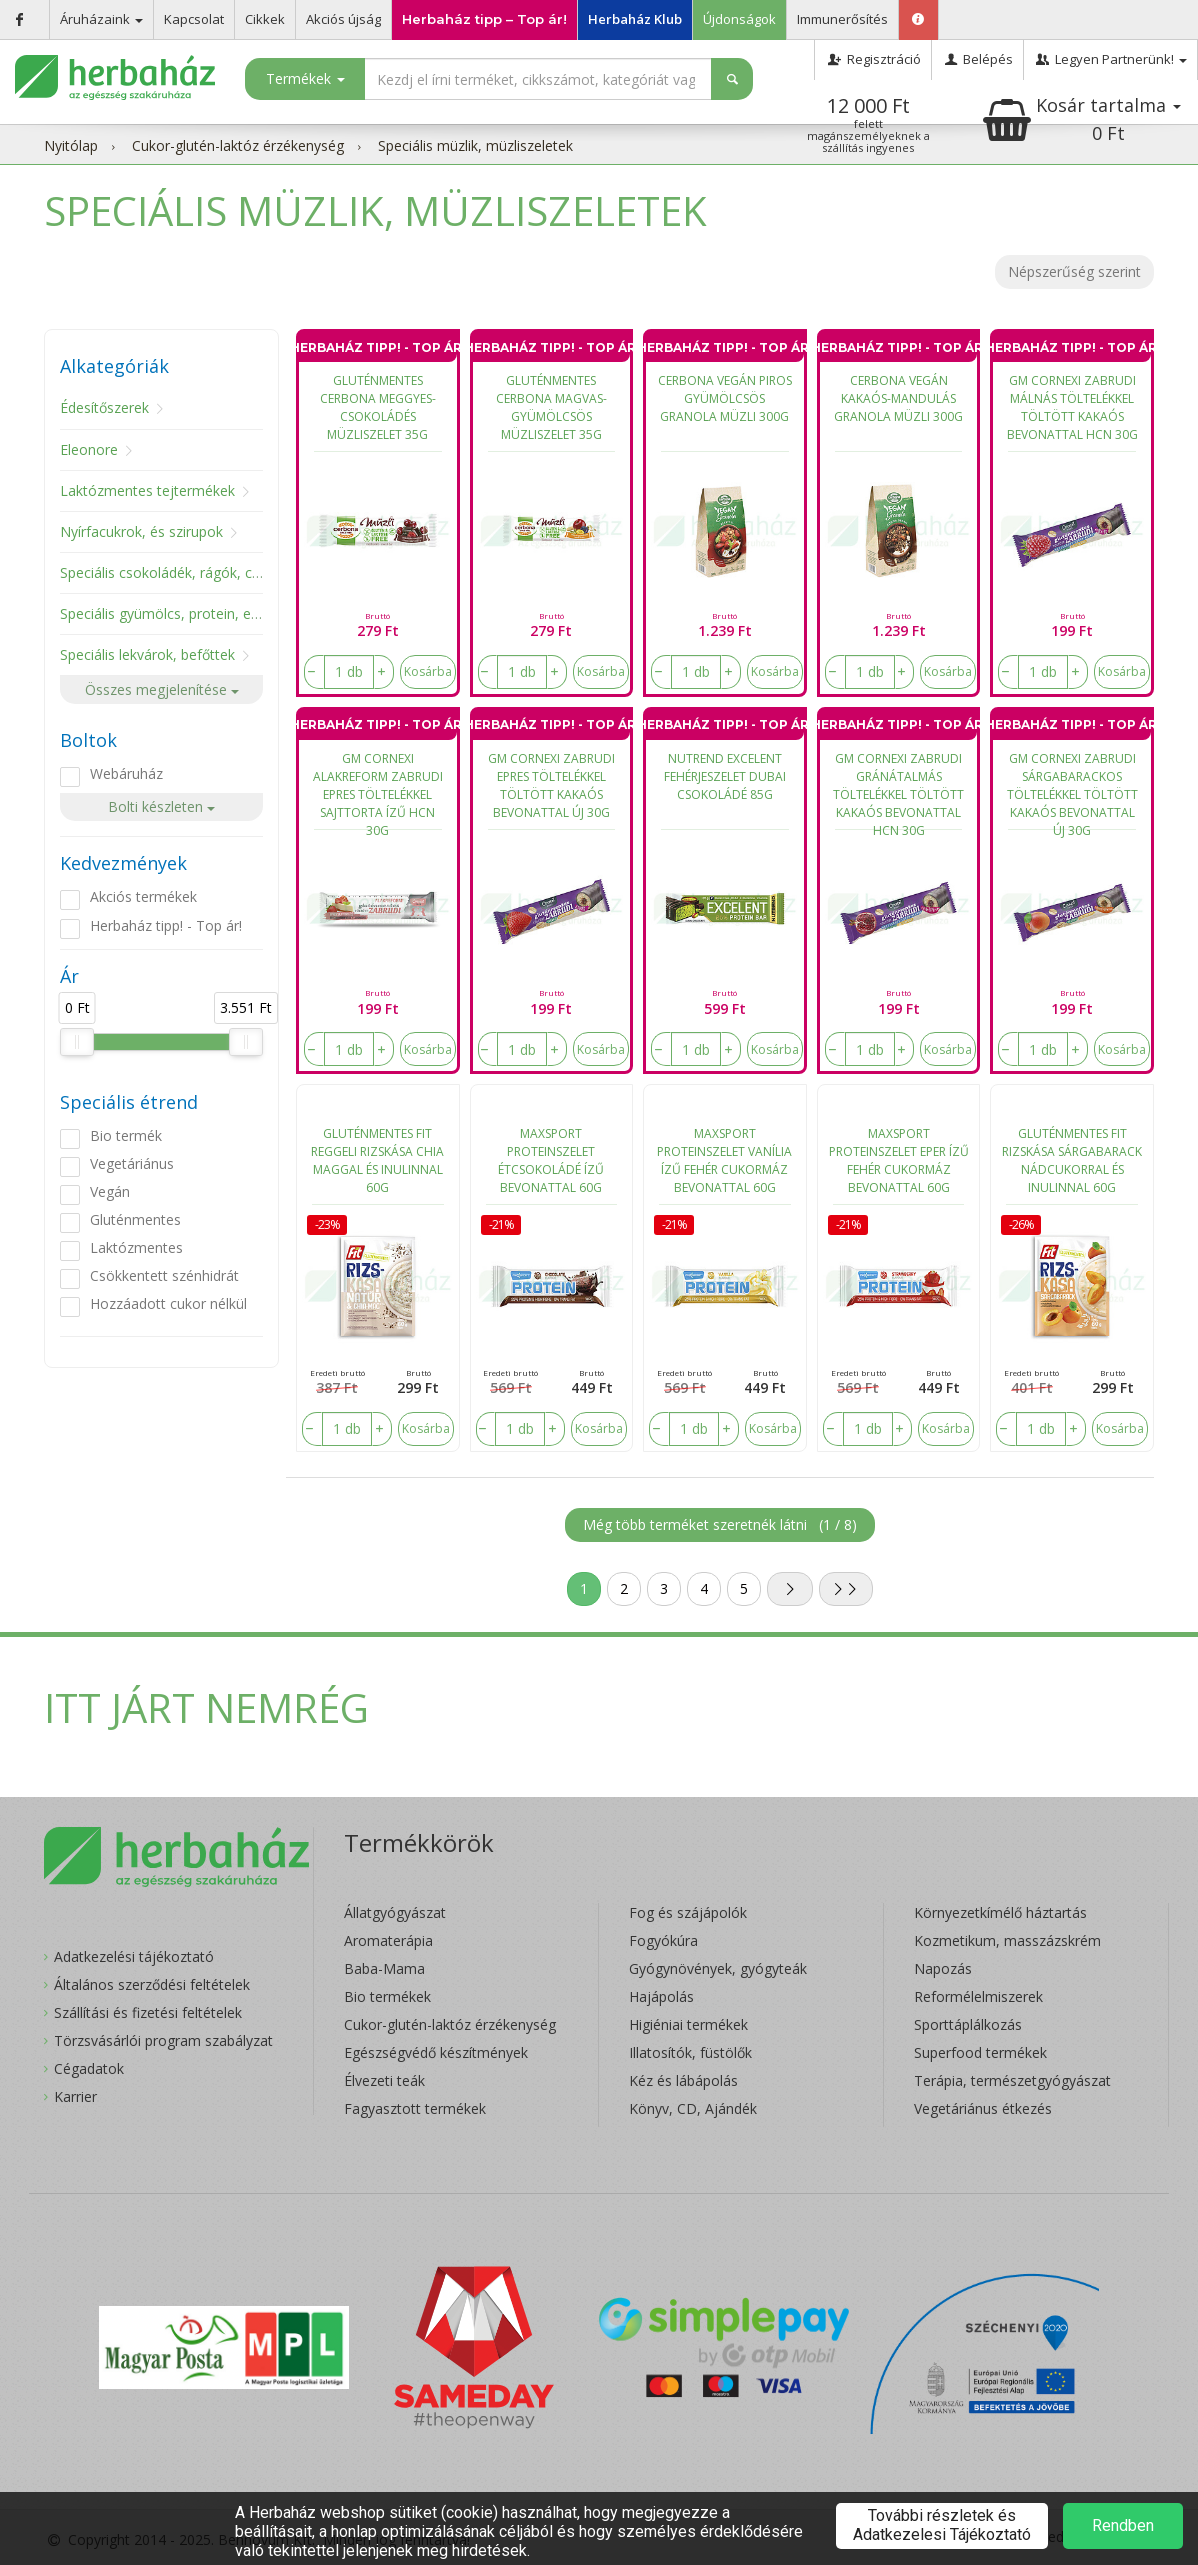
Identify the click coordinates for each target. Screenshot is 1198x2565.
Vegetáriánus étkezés (983, 2108)
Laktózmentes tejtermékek (147, 490)
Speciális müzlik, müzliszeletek (475, 145)
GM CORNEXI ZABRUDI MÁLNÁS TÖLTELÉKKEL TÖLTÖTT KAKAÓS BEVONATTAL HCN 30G (1072, 407)
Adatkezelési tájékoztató (134, 1956)
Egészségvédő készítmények (436, 2052)
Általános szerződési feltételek (152, 1984)
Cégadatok (89, 2068)
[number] (349, 672)
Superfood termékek (980, 2052)
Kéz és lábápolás (683, 2080)
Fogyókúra (663, 1940)
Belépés (977, 59)
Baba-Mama (384, 1968)
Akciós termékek (143, 896)
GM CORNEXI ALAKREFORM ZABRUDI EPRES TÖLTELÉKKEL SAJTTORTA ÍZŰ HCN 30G (378, 790)
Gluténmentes (135, 1219)
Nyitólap (71, 145)
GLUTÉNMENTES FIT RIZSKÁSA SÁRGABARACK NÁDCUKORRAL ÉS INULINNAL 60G (1072, 1160)
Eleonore (89, 449)
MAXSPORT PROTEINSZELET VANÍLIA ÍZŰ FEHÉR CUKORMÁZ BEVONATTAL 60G (724, 1160)
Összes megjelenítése (162, 689)
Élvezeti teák (384, 2080)
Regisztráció (872, 59)
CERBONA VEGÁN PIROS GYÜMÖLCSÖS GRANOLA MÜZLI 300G (725, 398)
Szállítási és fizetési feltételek (148, 2012)
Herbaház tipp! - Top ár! (166, 925)
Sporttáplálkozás (968, 2024)
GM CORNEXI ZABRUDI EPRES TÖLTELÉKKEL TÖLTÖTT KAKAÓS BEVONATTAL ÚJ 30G (551, 785)
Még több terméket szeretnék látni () (720, 1524)
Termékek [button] (305, 78)
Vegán (110, 1191)
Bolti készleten (161, 806)
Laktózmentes (136, 1247)
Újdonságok (739, 19)
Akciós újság (343, 19)
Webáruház (126, 773)
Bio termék (126, 1135)
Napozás (943, 1968)
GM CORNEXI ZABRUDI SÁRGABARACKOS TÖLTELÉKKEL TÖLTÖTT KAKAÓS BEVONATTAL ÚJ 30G (1072, 790)
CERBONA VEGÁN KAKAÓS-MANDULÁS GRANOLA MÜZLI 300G (898, 398)
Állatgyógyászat (395, 1912)
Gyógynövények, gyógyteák (718, 1968)
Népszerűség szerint (1074, 271)
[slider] (77, 1042)
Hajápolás (661, 1996)
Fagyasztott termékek (415, 2108)
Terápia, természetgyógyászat (1012, 2080)
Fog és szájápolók (688, 1912)
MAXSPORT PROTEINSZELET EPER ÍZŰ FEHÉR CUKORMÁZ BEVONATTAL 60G (899, 1160)
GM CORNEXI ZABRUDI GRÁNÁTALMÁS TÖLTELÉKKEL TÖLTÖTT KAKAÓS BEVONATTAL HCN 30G (898, 790)
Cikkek (265, 19)
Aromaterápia (388, 1940)
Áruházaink (101, 19)
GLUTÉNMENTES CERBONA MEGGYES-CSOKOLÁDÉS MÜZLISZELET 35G (378, 407)
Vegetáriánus (132, 1163)
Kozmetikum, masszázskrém (1007, 1940)
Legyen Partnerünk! (1110, 59)
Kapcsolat (194, 19)
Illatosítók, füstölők (690, 2052)
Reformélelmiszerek (978, 1996)
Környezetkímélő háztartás (1000, 1912)
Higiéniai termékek (688, 2024)
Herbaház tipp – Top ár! (484, 19)
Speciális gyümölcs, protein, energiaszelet (194, 613)
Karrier (75, 2096)
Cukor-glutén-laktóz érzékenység (238, 145)
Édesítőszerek (104, 407)
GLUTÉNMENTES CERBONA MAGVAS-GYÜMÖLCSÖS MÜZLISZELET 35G (551, 407)
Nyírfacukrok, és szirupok (141, 531)
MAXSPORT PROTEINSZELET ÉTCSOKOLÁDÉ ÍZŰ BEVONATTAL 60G (551, 1160)
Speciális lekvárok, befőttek (147, 654)
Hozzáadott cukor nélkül (168, 1303)
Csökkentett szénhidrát (164, 1275)
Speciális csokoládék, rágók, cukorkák (181, 572)
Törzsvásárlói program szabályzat (163, 2040)
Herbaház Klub (635, 19)
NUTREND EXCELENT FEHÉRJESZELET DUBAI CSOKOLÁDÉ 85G (725, 776)
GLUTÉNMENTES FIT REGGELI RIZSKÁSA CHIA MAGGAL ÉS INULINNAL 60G (377, 1160)
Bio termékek (387, 1996)
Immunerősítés (842, 19)
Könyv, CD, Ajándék (693, 2108)
